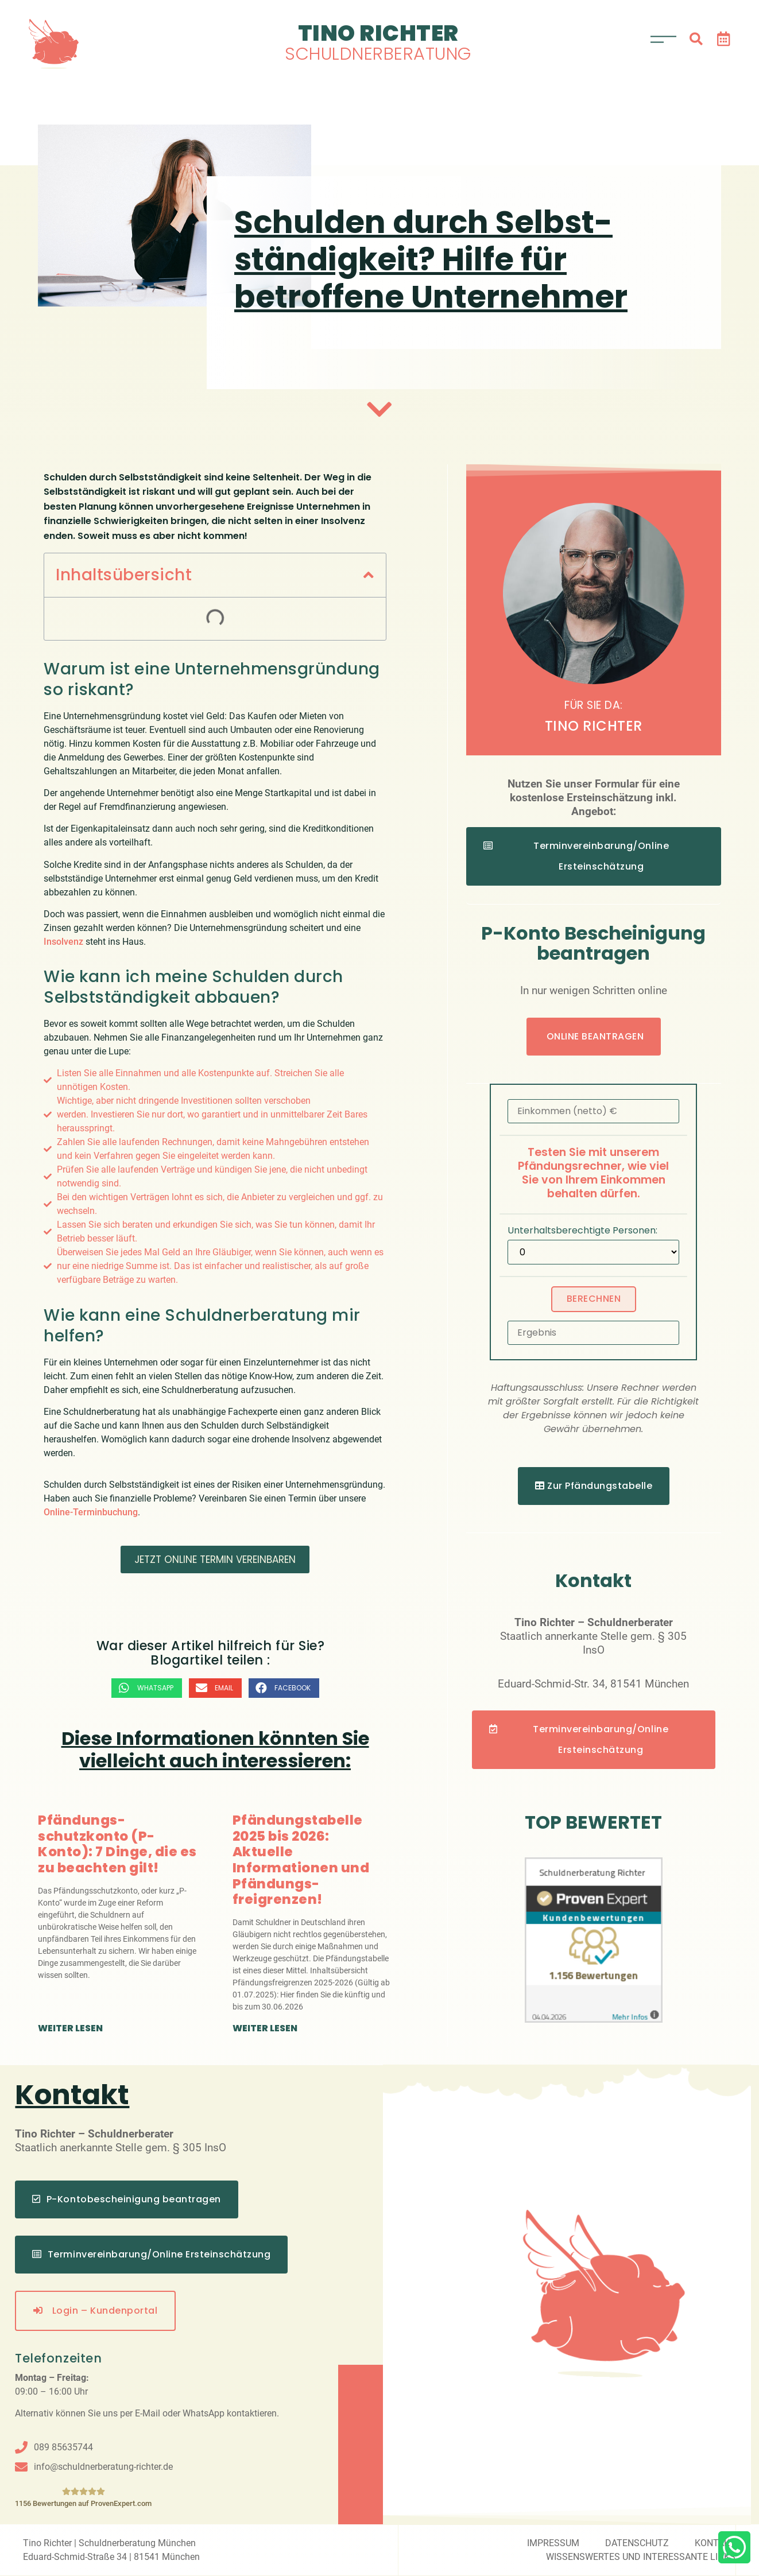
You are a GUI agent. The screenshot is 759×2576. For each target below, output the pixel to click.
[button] (696, 39)
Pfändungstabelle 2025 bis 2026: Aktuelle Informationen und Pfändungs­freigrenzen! (301, 1859)
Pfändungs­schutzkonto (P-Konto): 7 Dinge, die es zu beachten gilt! (117, 1844)
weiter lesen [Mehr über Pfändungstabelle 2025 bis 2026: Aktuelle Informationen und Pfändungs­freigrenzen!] (265, 2028)
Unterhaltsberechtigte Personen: (582, 1230)
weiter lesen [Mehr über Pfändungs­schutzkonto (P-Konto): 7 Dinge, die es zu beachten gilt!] (70, 2028)
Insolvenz (63, 941)
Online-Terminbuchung (91, 1512)
